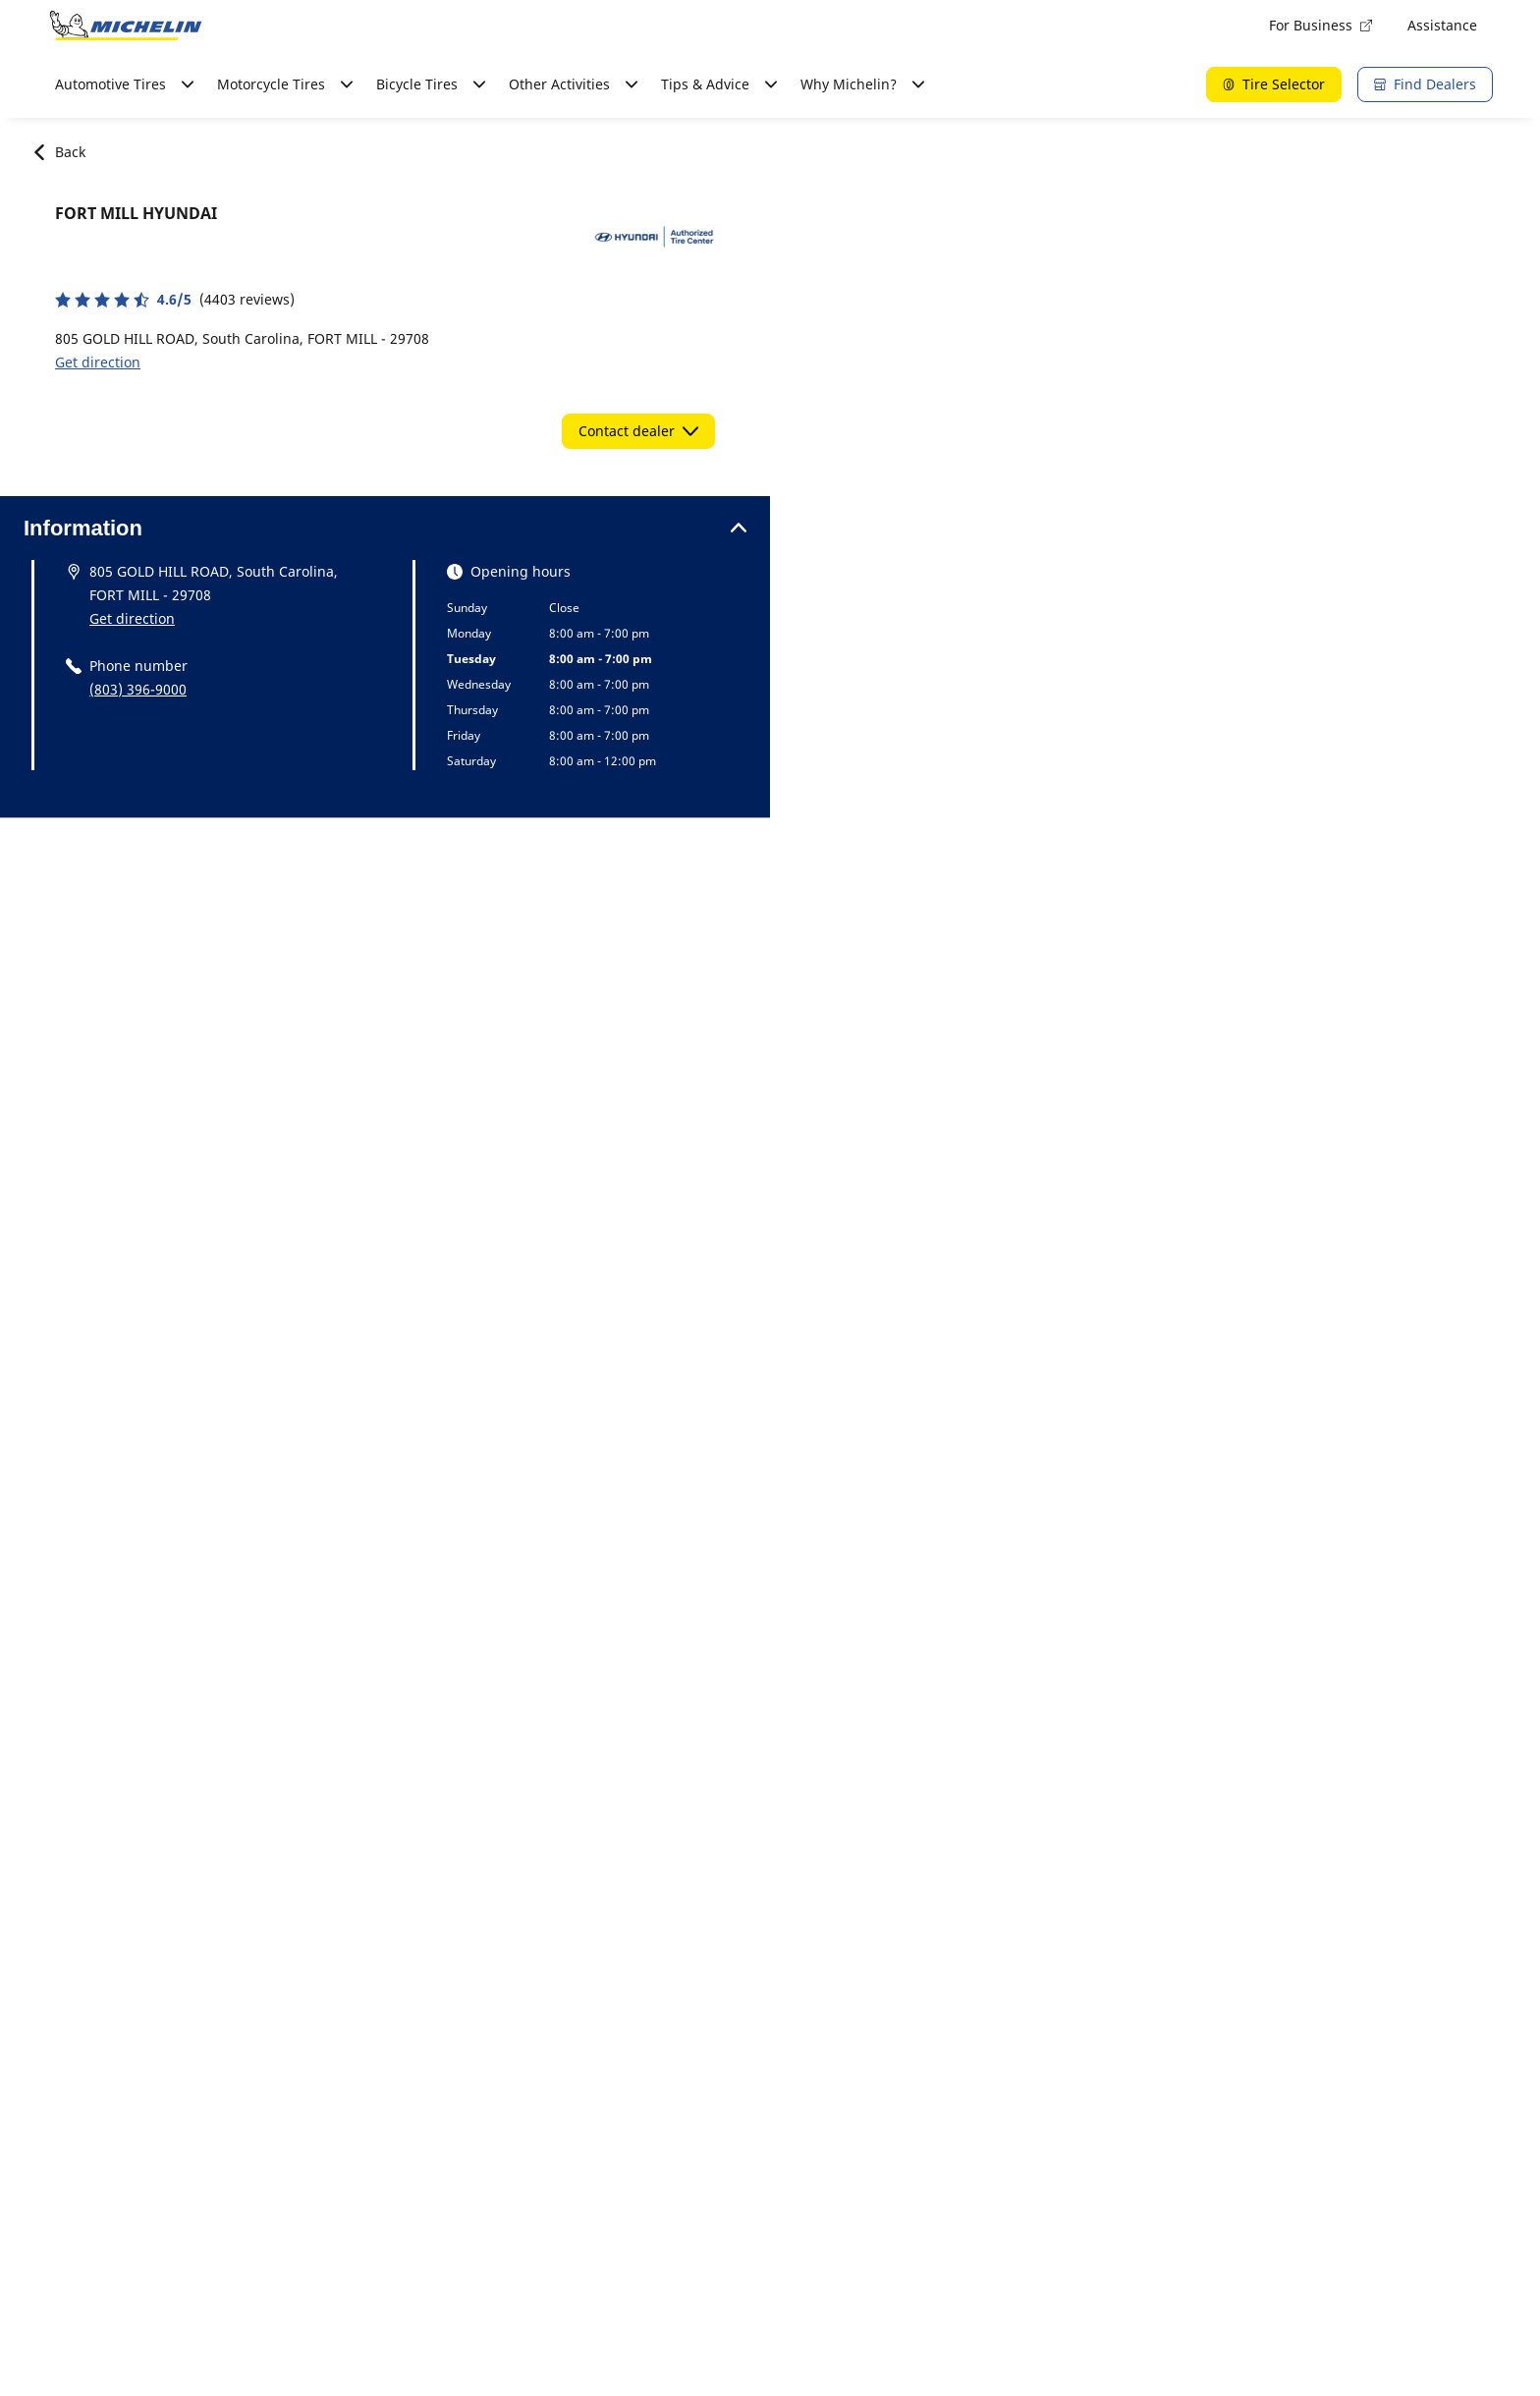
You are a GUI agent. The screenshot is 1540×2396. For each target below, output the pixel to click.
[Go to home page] (125, 25)
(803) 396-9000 (138, 689)
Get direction (97, 362)
